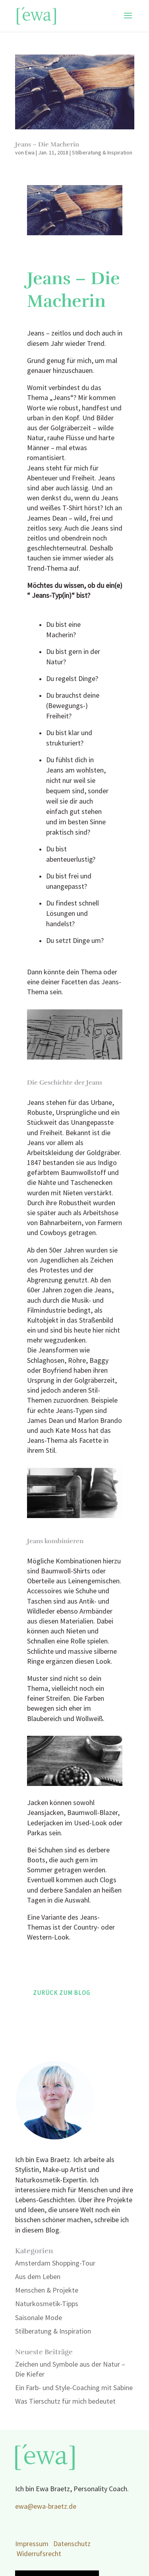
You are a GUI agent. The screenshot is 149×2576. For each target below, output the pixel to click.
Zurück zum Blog (61, 1993)
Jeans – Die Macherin (47, 144)
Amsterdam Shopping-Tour (55, 2263)
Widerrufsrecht (39, 2554)
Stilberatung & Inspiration (102, 152)
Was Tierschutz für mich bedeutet (65, 2401)
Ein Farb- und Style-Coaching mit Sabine (74, 2388)
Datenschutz (72, 2544)
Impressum (31, 2544)
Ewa (30, 152)
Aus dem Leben (37, 2277)
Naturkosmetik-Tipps (46, 2304)
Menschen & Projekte (46, 2290)
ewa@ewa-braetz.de (45, 2506)
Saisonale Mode (38, 2318)
